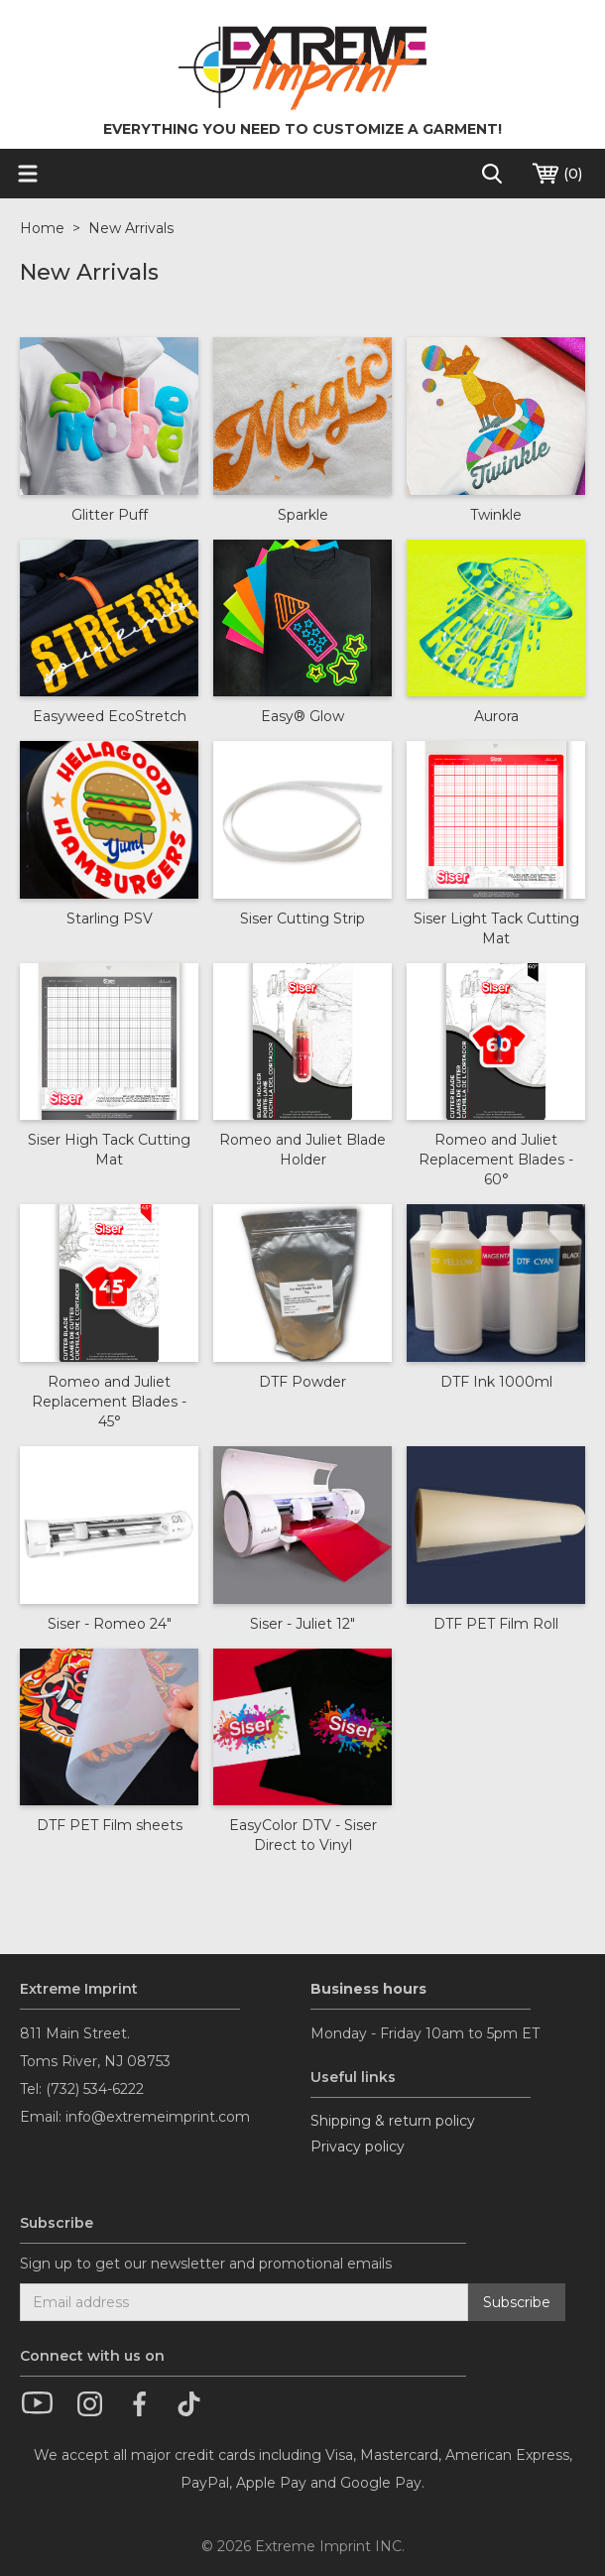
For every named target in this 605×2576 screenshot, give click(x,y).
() (556, 173)
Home (42, 228)
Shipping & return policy (392, 2121)
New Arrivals (131, 228)
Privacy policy (357, 2146)
